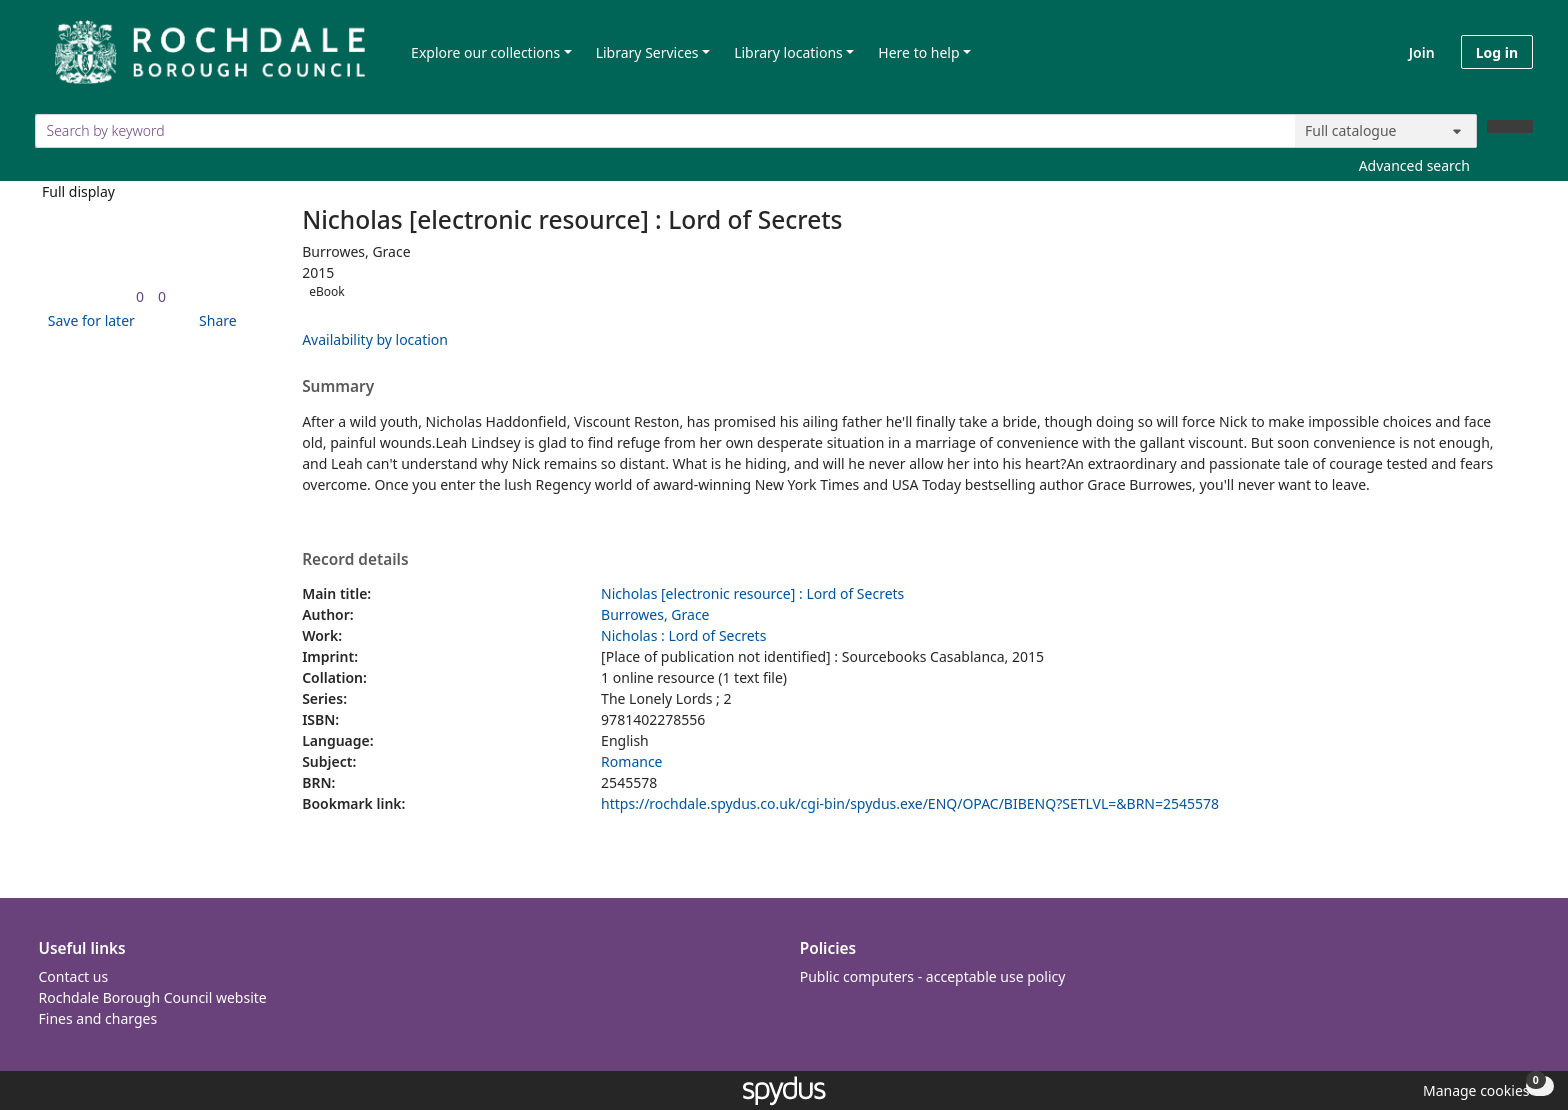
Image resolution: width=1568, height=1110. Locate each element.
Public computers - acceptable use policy (933, 976)
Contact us (74, 976)
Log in (1497, 52)
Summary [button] (338, 387)
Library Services (647, 52)
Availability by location (375, 339)
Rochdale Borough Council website (153, 997)
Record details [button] (355, 560)
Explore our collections (485, 52)
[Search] (1510, 126)
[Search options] (1386, 131)
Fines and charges (98, 1018)
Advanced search (1414, 165)
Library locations (788, 52)
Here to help (918, 52)
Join (1422, 52)
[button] (88, 320)
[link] (140, 296)
